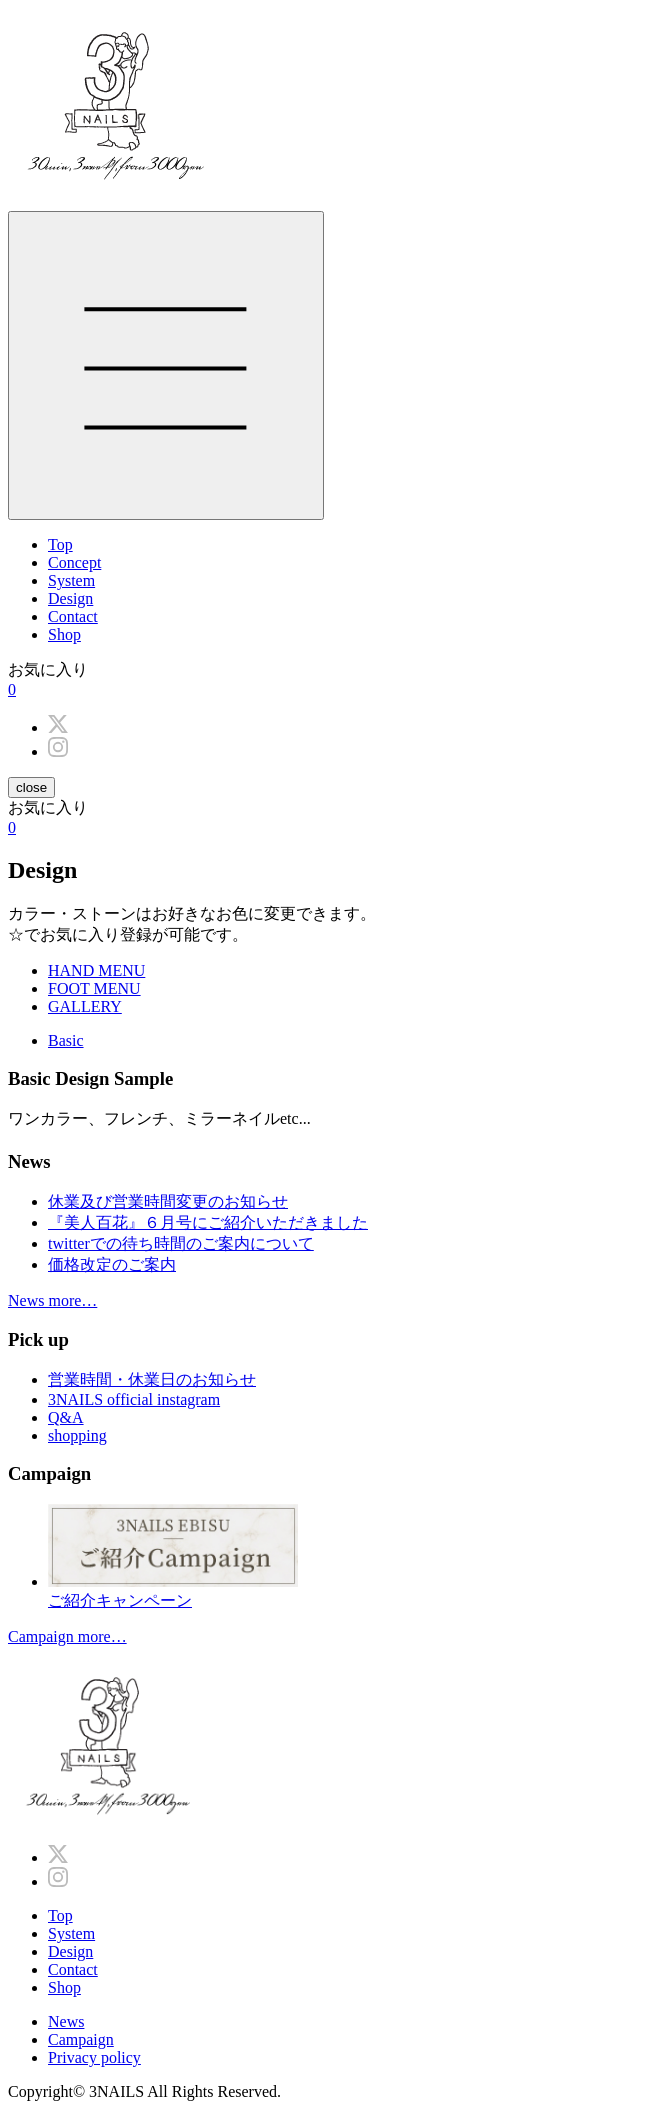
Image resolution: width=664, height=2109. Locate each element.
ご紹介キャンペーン (352, 1556)
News (66, 2021)
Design (70, 598)
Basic (66, 1040)
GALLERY (85, 1006)
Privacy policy (94, 2057)
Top (60, 544)
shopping (77, 1435)
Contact (73, 616)
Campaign (81, 2039)
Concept (74, 562)
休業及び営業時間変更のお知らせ (168, 1201)
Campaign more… (67, 1636)
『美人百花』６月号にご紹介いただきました (208, 1222)
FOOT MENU (94, 988)
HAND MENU (96, 970)
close (31, 787)
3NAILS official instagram (134, 1399)
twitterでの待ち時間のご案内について (181, 1243)
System (71, 580)
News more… (52, 1300)
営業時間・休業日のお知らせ (152, 1379)
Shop (64, 634)
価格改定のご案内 (112, 1264)
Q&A (66, 1417)
